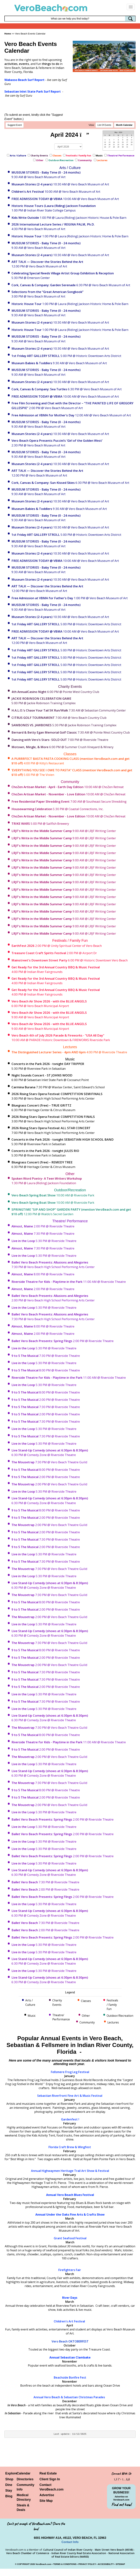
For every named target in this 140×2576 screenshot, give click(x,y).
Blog (8, 2496)
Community (85, 160)
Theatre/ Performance (120, 155)
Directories (25, 2479)
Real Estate (48, 2473)
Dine (8, 2485)
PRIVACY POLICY (87, 2564)
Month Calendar (124, 125)
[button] (79, 55)
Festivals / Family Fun (78, 155)
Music (99, 155)
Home (7, 33)
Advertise (47, 2495)
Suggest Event (14, 125)
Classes (56, 155)
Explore (11, 2473)
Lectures (102, 160)
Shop (9, 2479)
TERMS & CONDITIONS (65, 2564)
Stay (8, 2490)
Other (40, 160)
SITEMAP (120, 2564)
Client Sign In (50, 2479)
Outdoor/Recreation (60, 160)
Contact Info (69, 2542)
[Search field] (70, 19)
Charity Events (39, 155)
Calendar (23, 2473)
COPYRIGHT (23, 2564)
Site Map (46, 2501)
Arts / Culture (18, 155)
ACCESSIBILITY (106, 2564)
